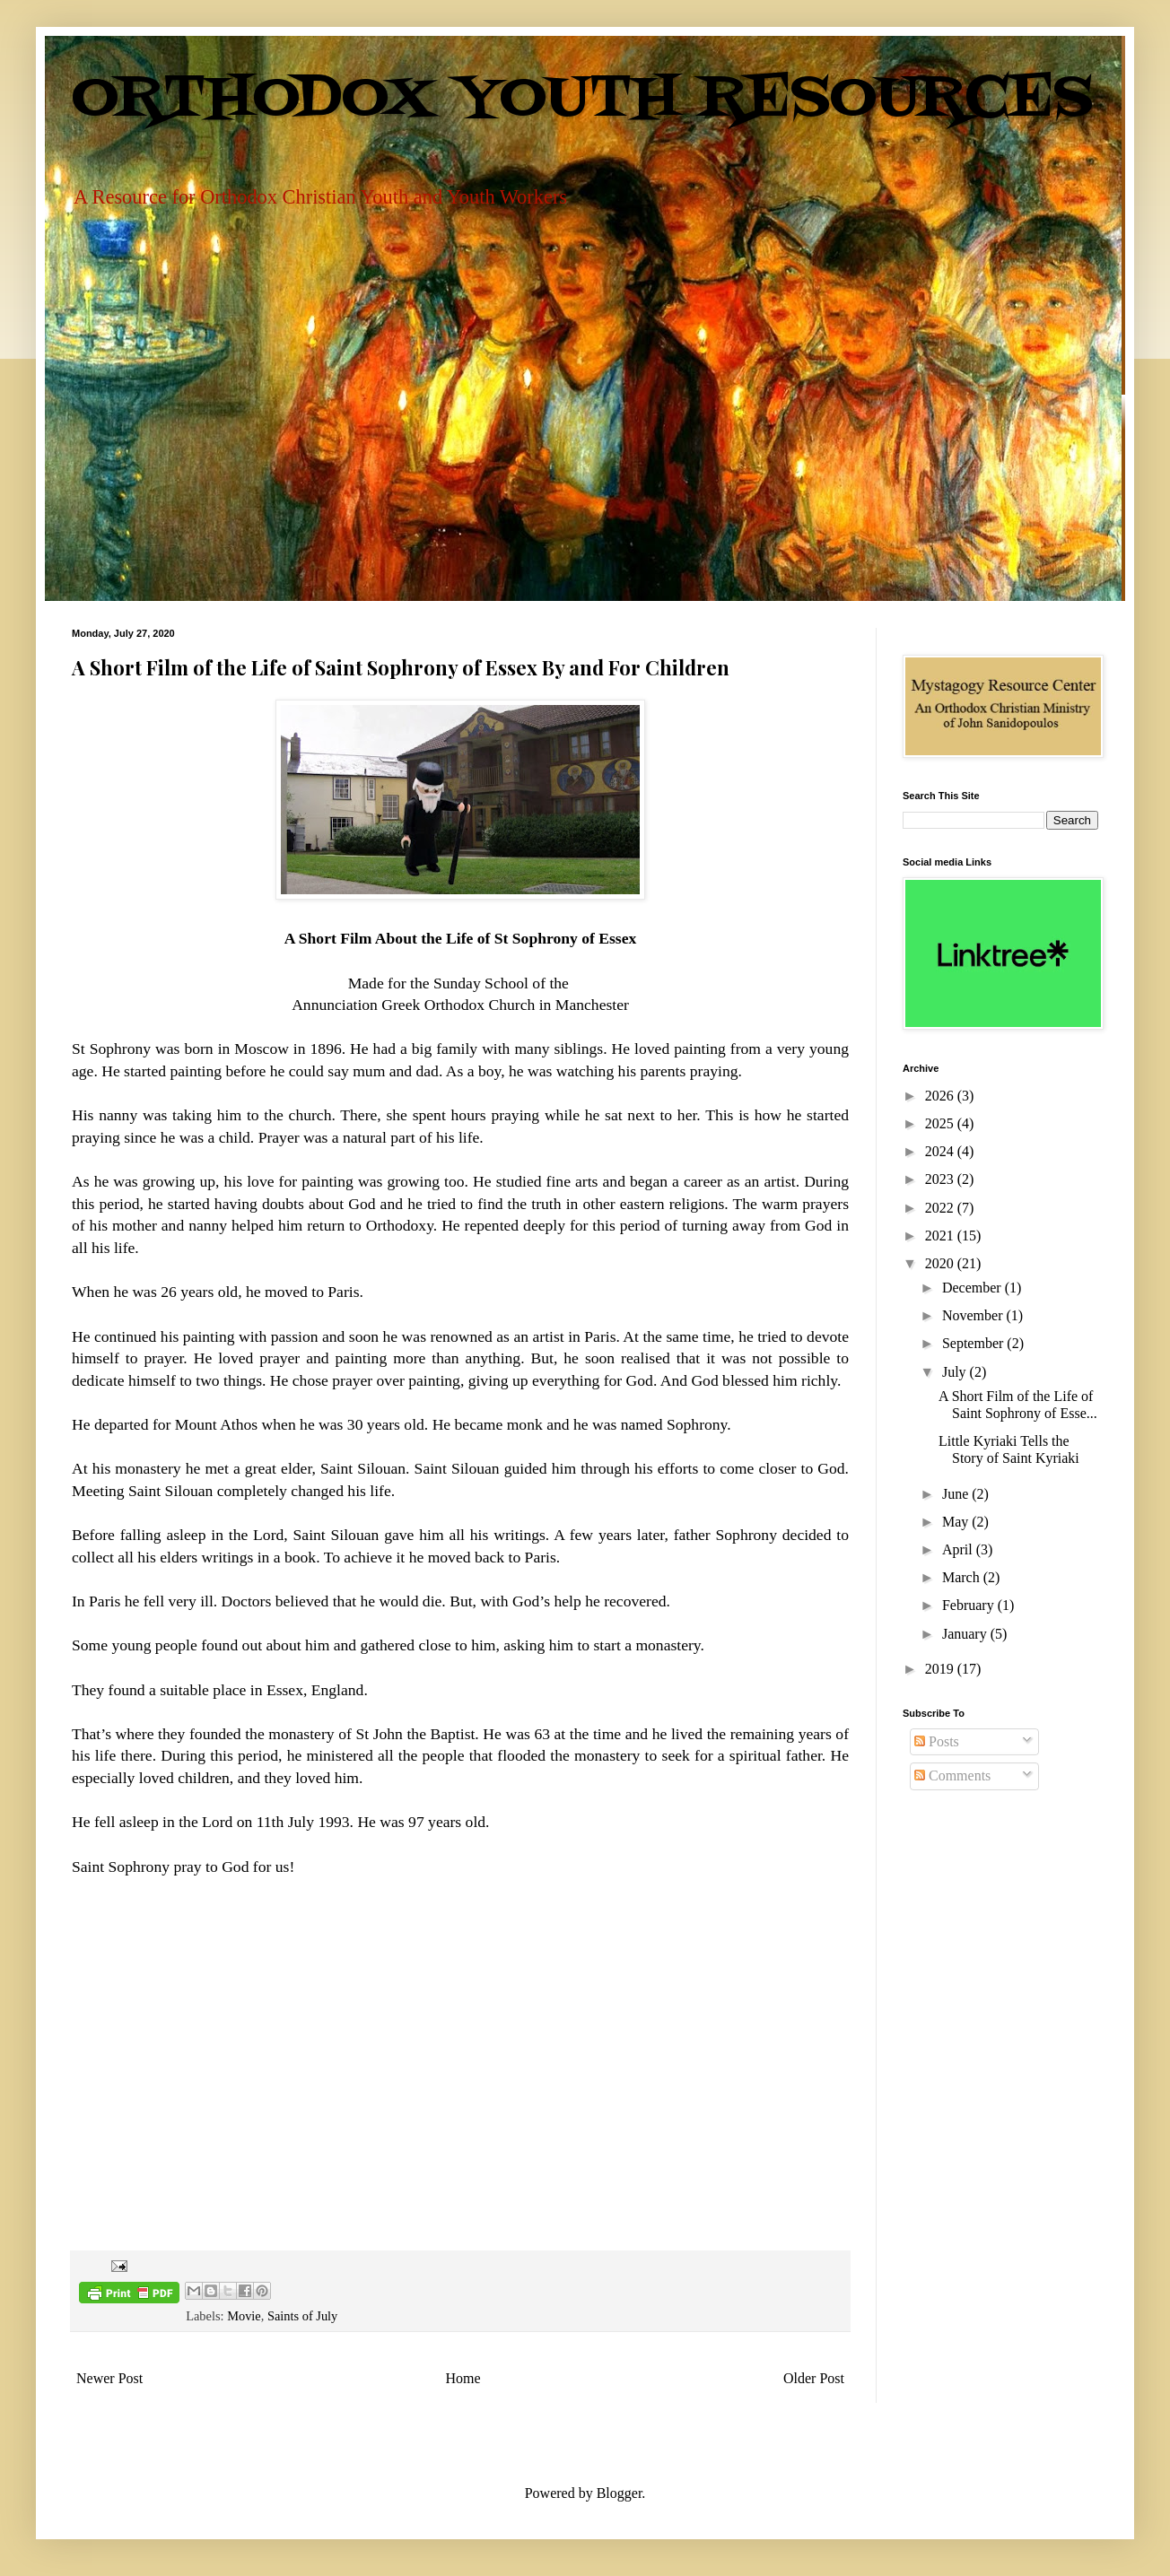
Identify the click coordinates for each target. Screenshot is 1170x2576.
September (974, 1343)
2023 (941, 1179)
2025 (941, 1123)
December (973, 1287)
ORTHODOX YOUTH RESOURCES (582, 100)
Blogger (619, 2493)
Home (463, 2378)
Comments (952, 1775)
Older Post (813, 2378)
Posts (936, 1741)
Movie (244, 2316)
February (970, 1605)
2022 (941, 1207)
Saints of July (302, 2316)
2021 (941, 1235)
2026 (941, 1095)
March (962, 1577)
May (957, 1521)
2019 (941, 1668)
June (957, 1493)
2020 (941, 1263)
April (959, 1549)
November (974, 1315)
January (966, 1633)
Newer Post (109, 2378)
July (956, 1371)
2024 (941, 1151)
